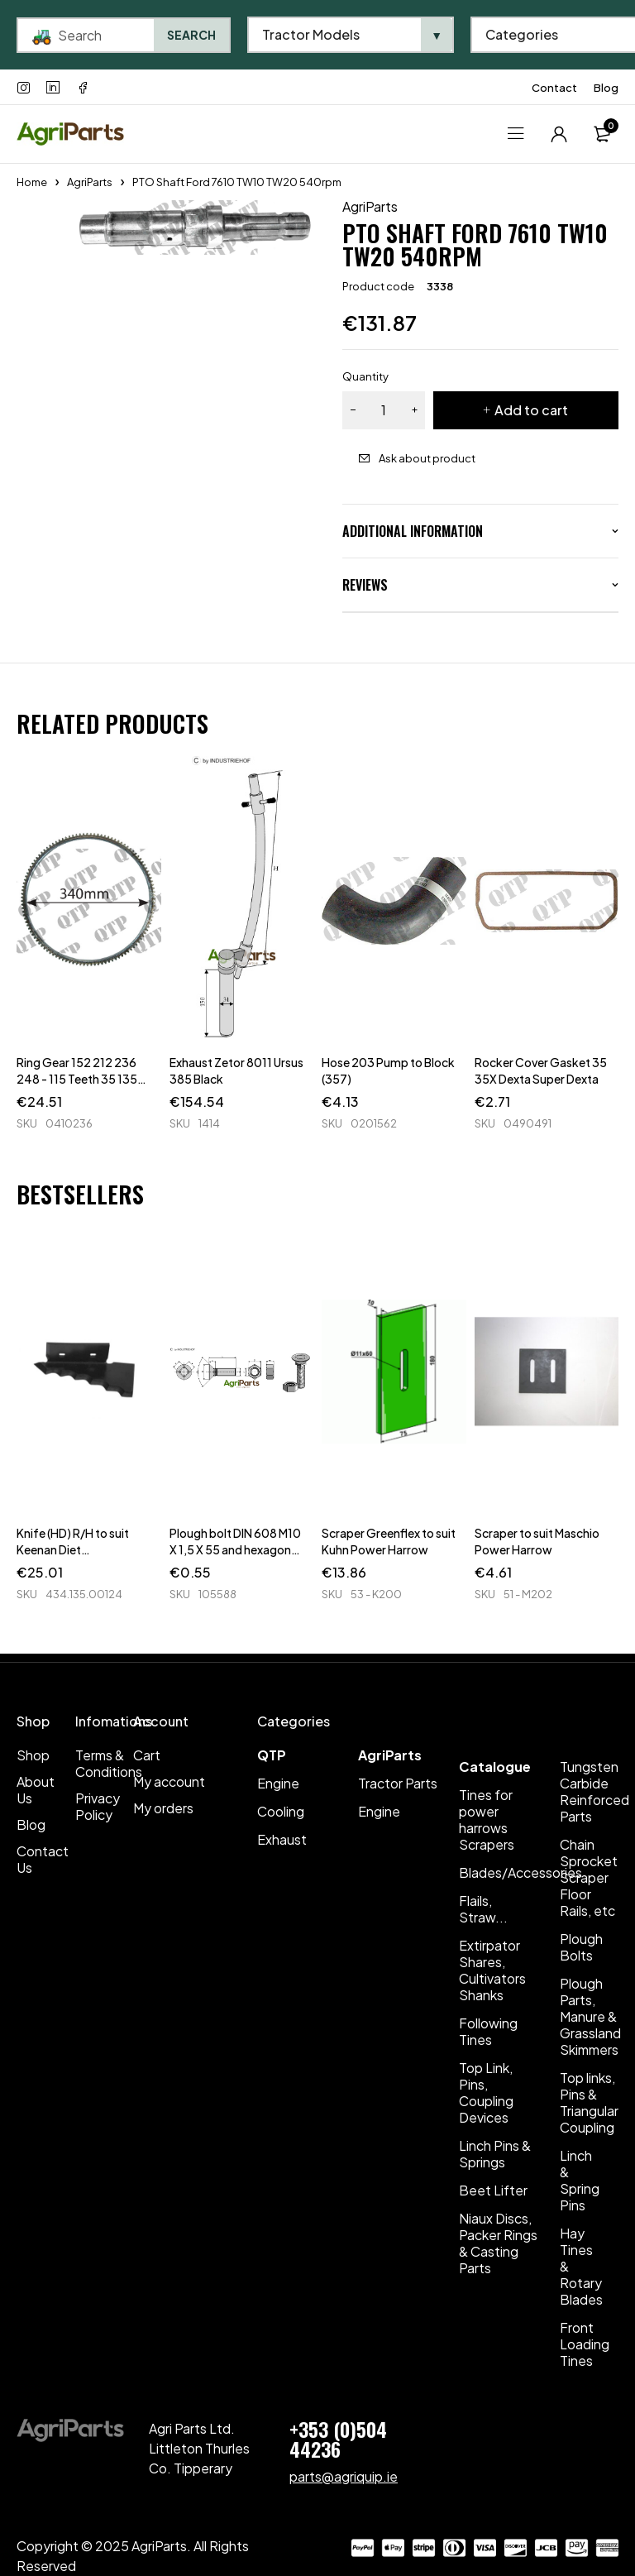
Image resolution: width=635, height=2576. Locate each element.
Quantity (365, 376)
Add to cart (531, 410)
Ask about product (427, 458)
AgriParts (89, 182)
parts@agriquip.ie (343, 2476)
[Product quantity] (383, 410)
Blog (606, 87)
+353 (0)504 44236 (338, 2438)
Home (32, 182)
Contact (554, 87)
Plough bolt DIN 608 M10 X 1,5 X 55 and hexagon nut (235, 1549)
